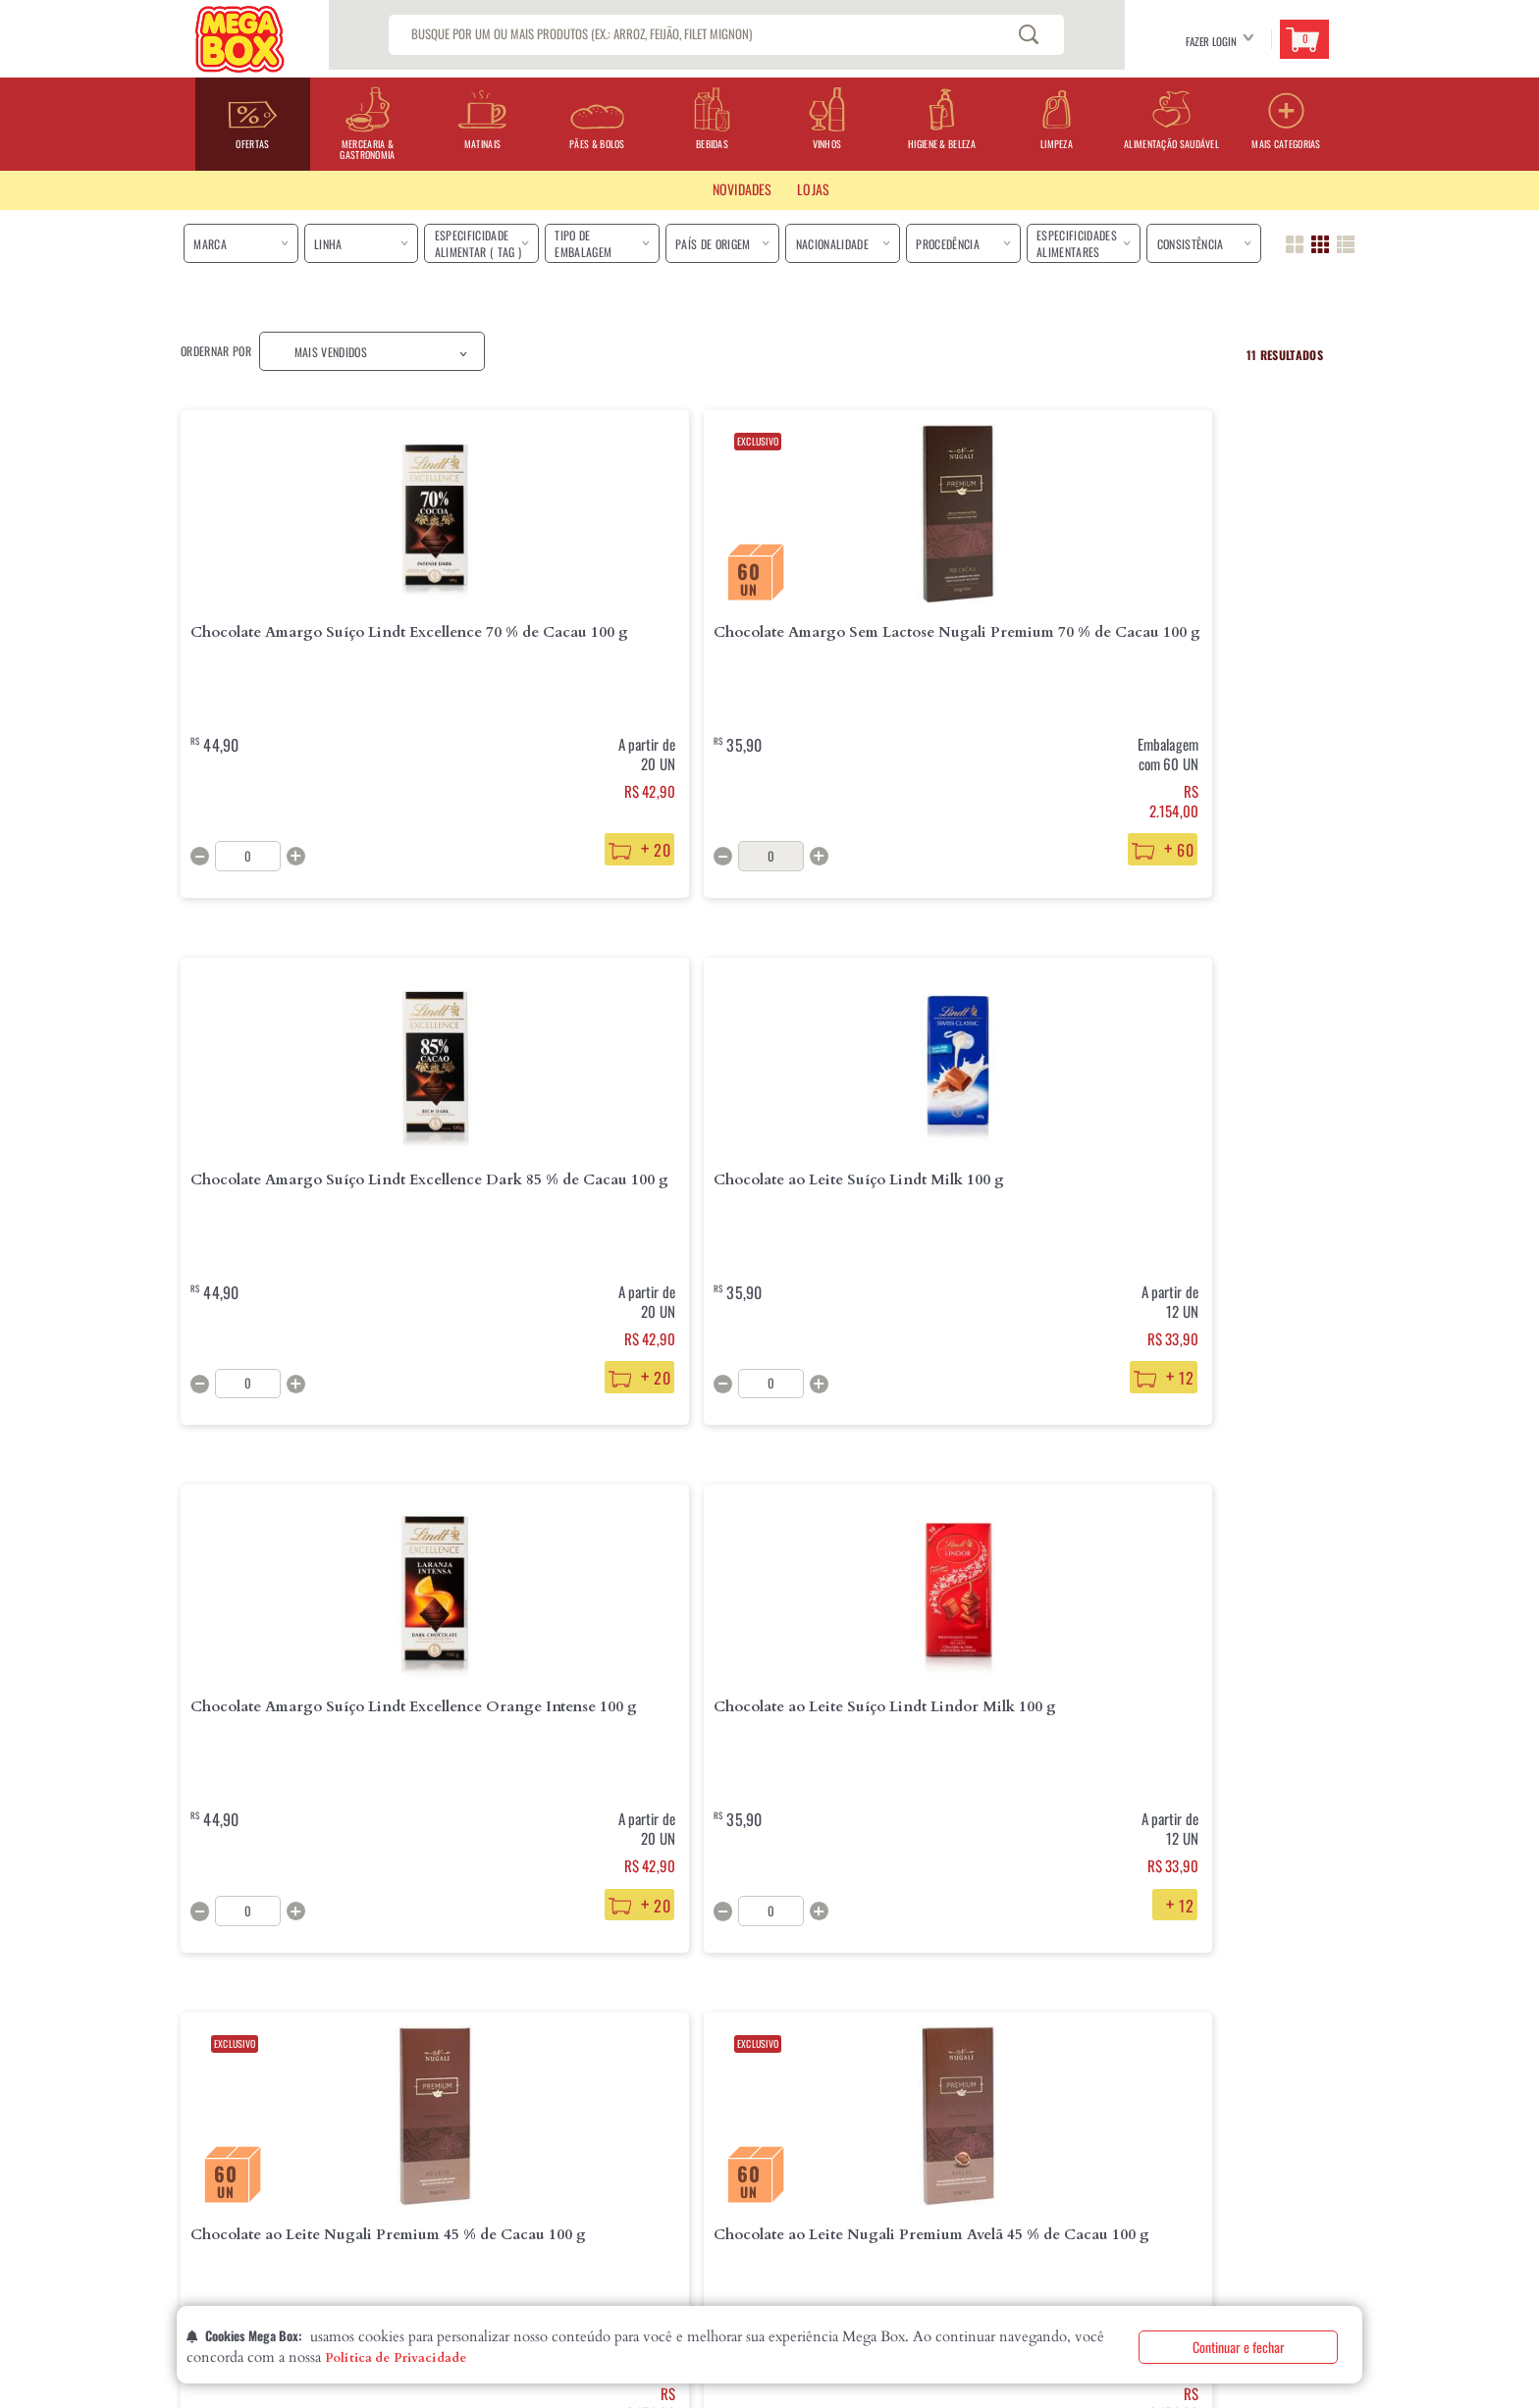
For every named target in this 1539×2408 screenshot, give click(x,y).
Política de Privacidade (395, 2358)
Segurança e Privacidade (473, 2191)
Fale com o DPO (448, 2222)
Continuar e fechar (1239, 2346)
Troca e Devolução (458, 2128)
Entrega (430, 2097)
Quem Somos (211, 2097)
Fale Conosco (620, 2128)
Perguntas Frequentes (642, 2097)
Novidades (742, 189)
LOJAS (813, 189)
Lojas (193, 2128)
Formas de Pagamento (464, 2160)
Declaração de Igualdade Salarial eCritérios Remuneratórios (271, 2199)
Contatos (205, 2160)
